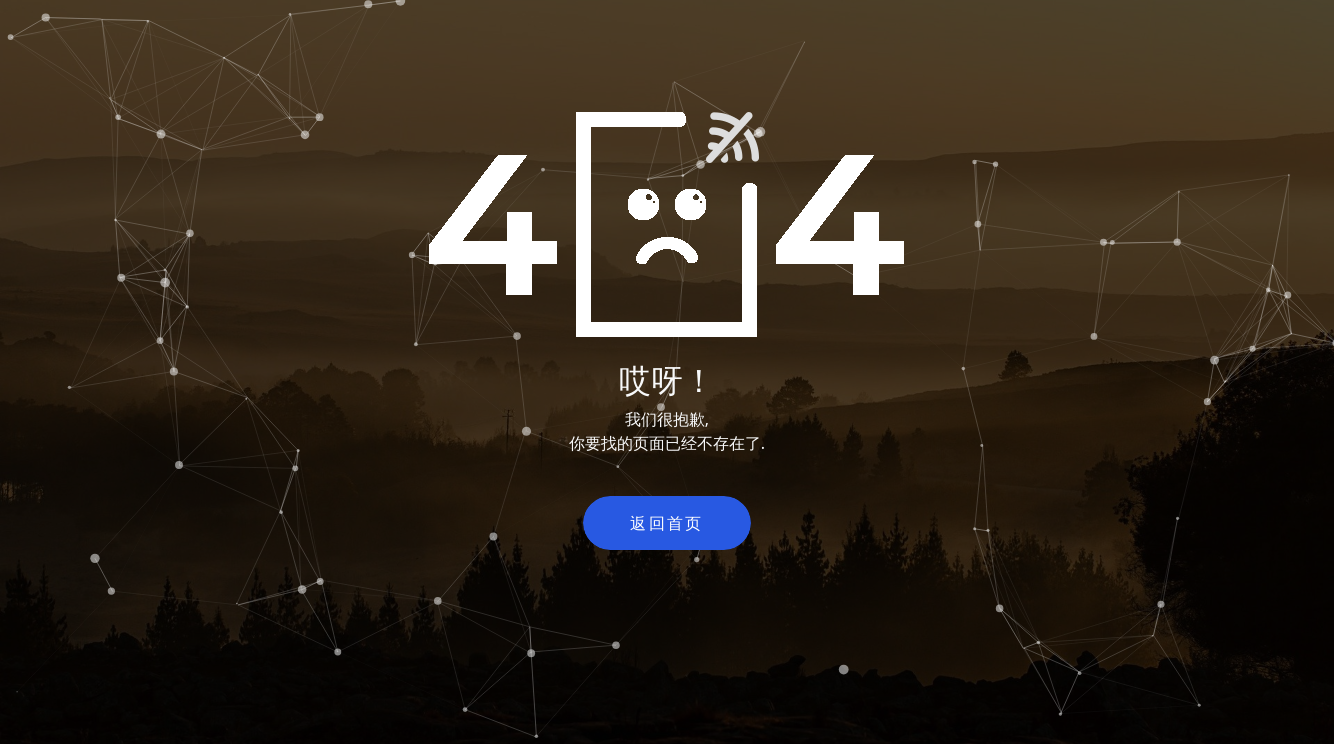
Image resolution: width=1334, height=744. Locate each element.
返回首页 (667, 523)
